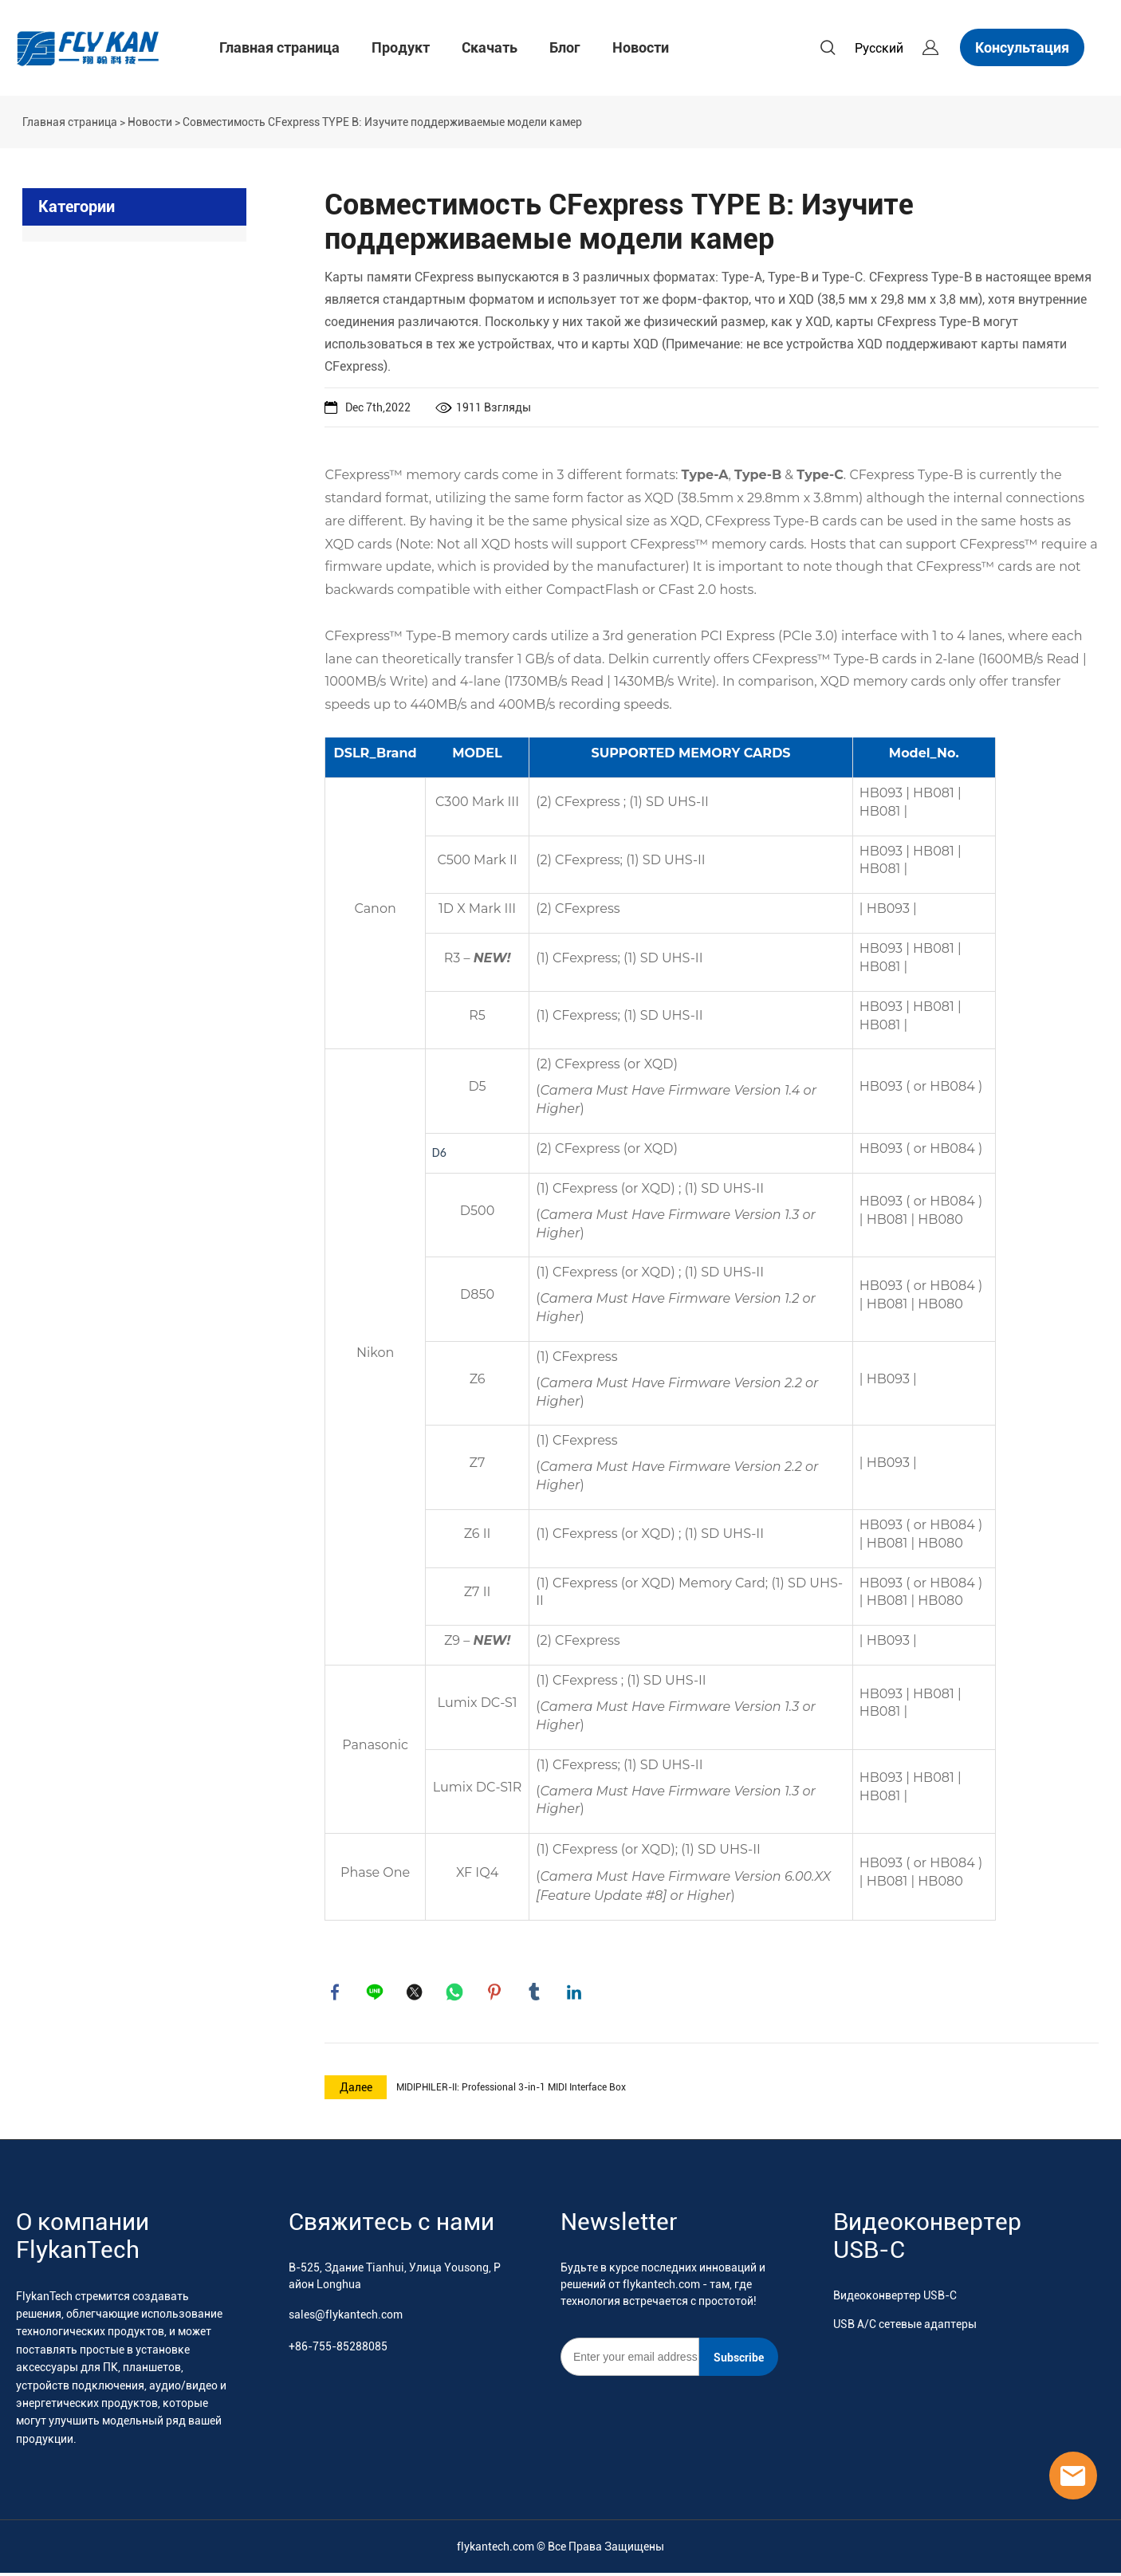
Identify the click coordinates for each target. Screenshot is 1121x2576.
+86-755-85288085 (338, 2348)
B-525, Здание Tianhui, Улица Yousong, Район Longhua (395, 2278)
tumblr (536, 1993)
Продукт (401, 47)
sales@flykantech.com (346, 2317)
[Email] (629, 2359)
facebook (336, 1993)
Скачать (489, 47)
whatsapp (456, 1993)
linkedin (576, 1993)
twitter (416, 1993)
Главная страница (279, 47)
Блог (564, 47)
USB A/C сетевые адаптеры (905, 2326)
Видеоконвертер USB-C (895, 2297)
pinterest (496, 1993)
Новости (640, 47)
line (376, 1993)
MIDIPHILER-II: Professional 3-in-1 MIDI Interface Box (511, 2089)
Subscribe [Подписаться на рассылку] (739, 2360)
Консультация (1022, 47)
